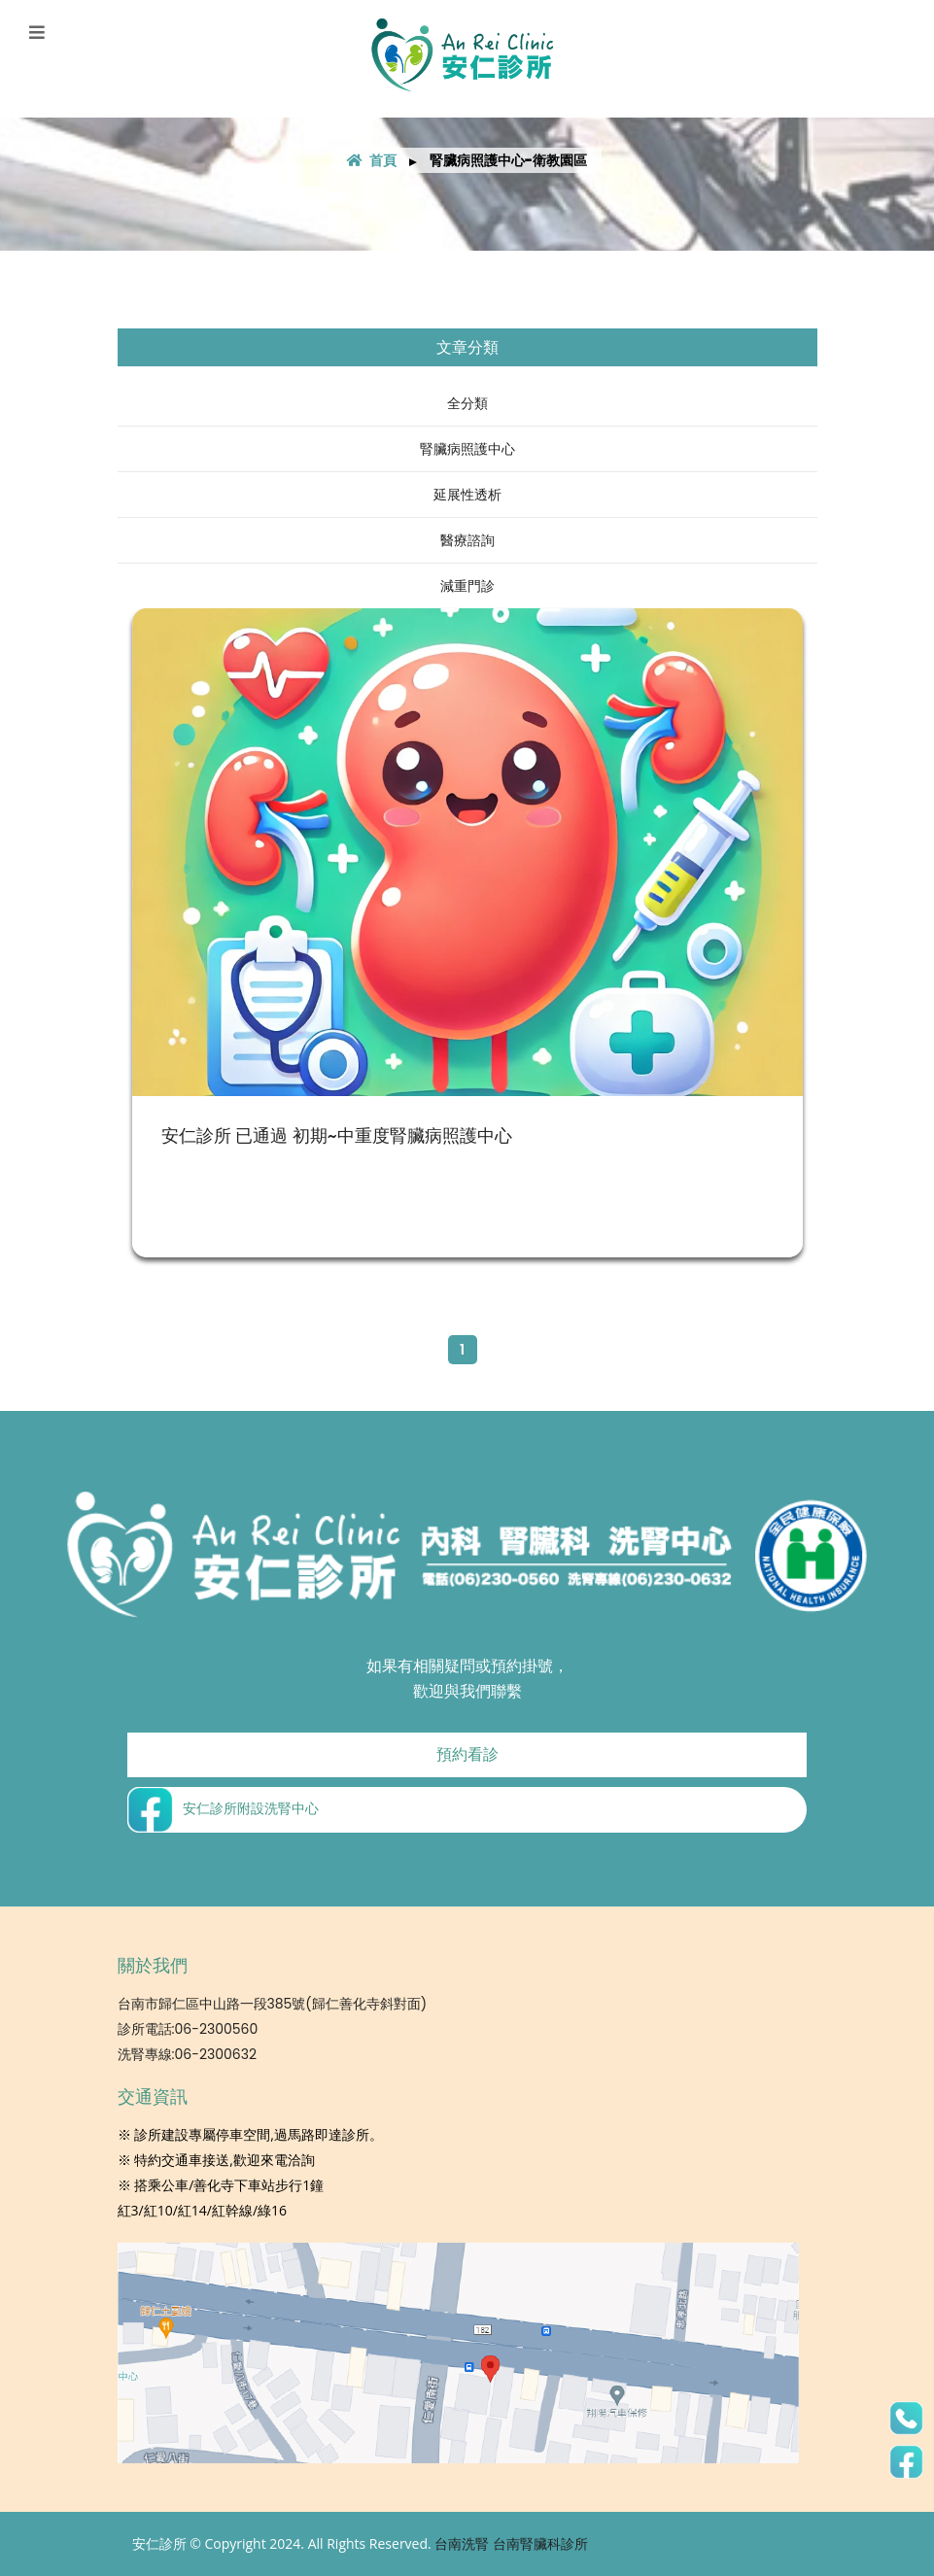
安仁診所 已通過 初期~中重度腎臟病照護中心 (336, 1135)
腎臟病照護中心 (467, 449)
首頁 (372, 160)
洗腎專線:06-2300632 (187, 2054)
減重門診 (467, 586)
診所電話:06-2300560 (188, 2029)
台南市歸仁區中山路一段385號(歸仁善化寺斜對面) (273, 2003)
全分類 (467, 403)
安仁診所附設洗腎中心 (223, 1809)
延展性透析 (467, 494)
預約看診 (467, 1754)
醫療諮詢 (467, 540)
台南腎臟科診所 (540, 2544)
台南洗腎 (461, 2544)
